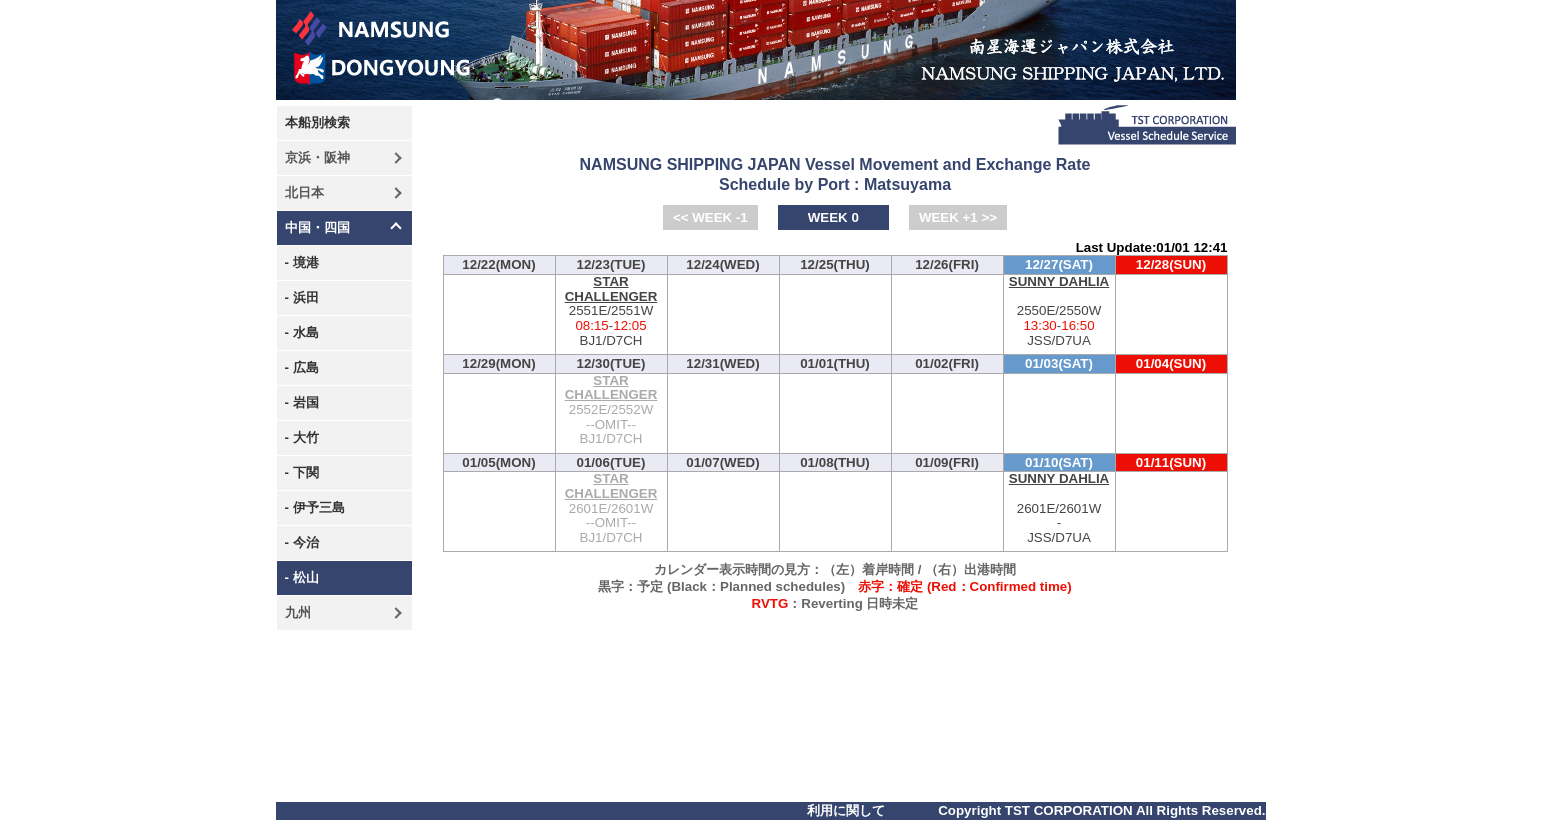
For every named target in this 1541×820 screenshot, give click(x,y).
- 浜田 (302, 297)
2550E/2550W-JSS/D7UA (1059, 311)
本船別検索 (317, 122)
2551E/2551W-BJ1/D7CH (611, 311)
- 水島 (302, 332)
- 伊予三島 (315, 507)
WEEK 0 (833, 217)
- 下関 (302, 472)
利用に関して (846, 810)
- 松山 (302, 577)
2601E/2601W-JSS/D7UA (1059, 508)
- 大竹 (302, 437)
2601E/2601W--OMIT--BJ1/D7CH (611, 508)
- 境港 (302, 262)
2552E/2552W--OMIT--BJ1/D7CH (611, 410)
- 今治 (302, 542)
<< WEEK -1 (710, 217)
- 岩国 (302, 402)
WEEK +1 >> (958, 217)
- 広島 (302, 367)
